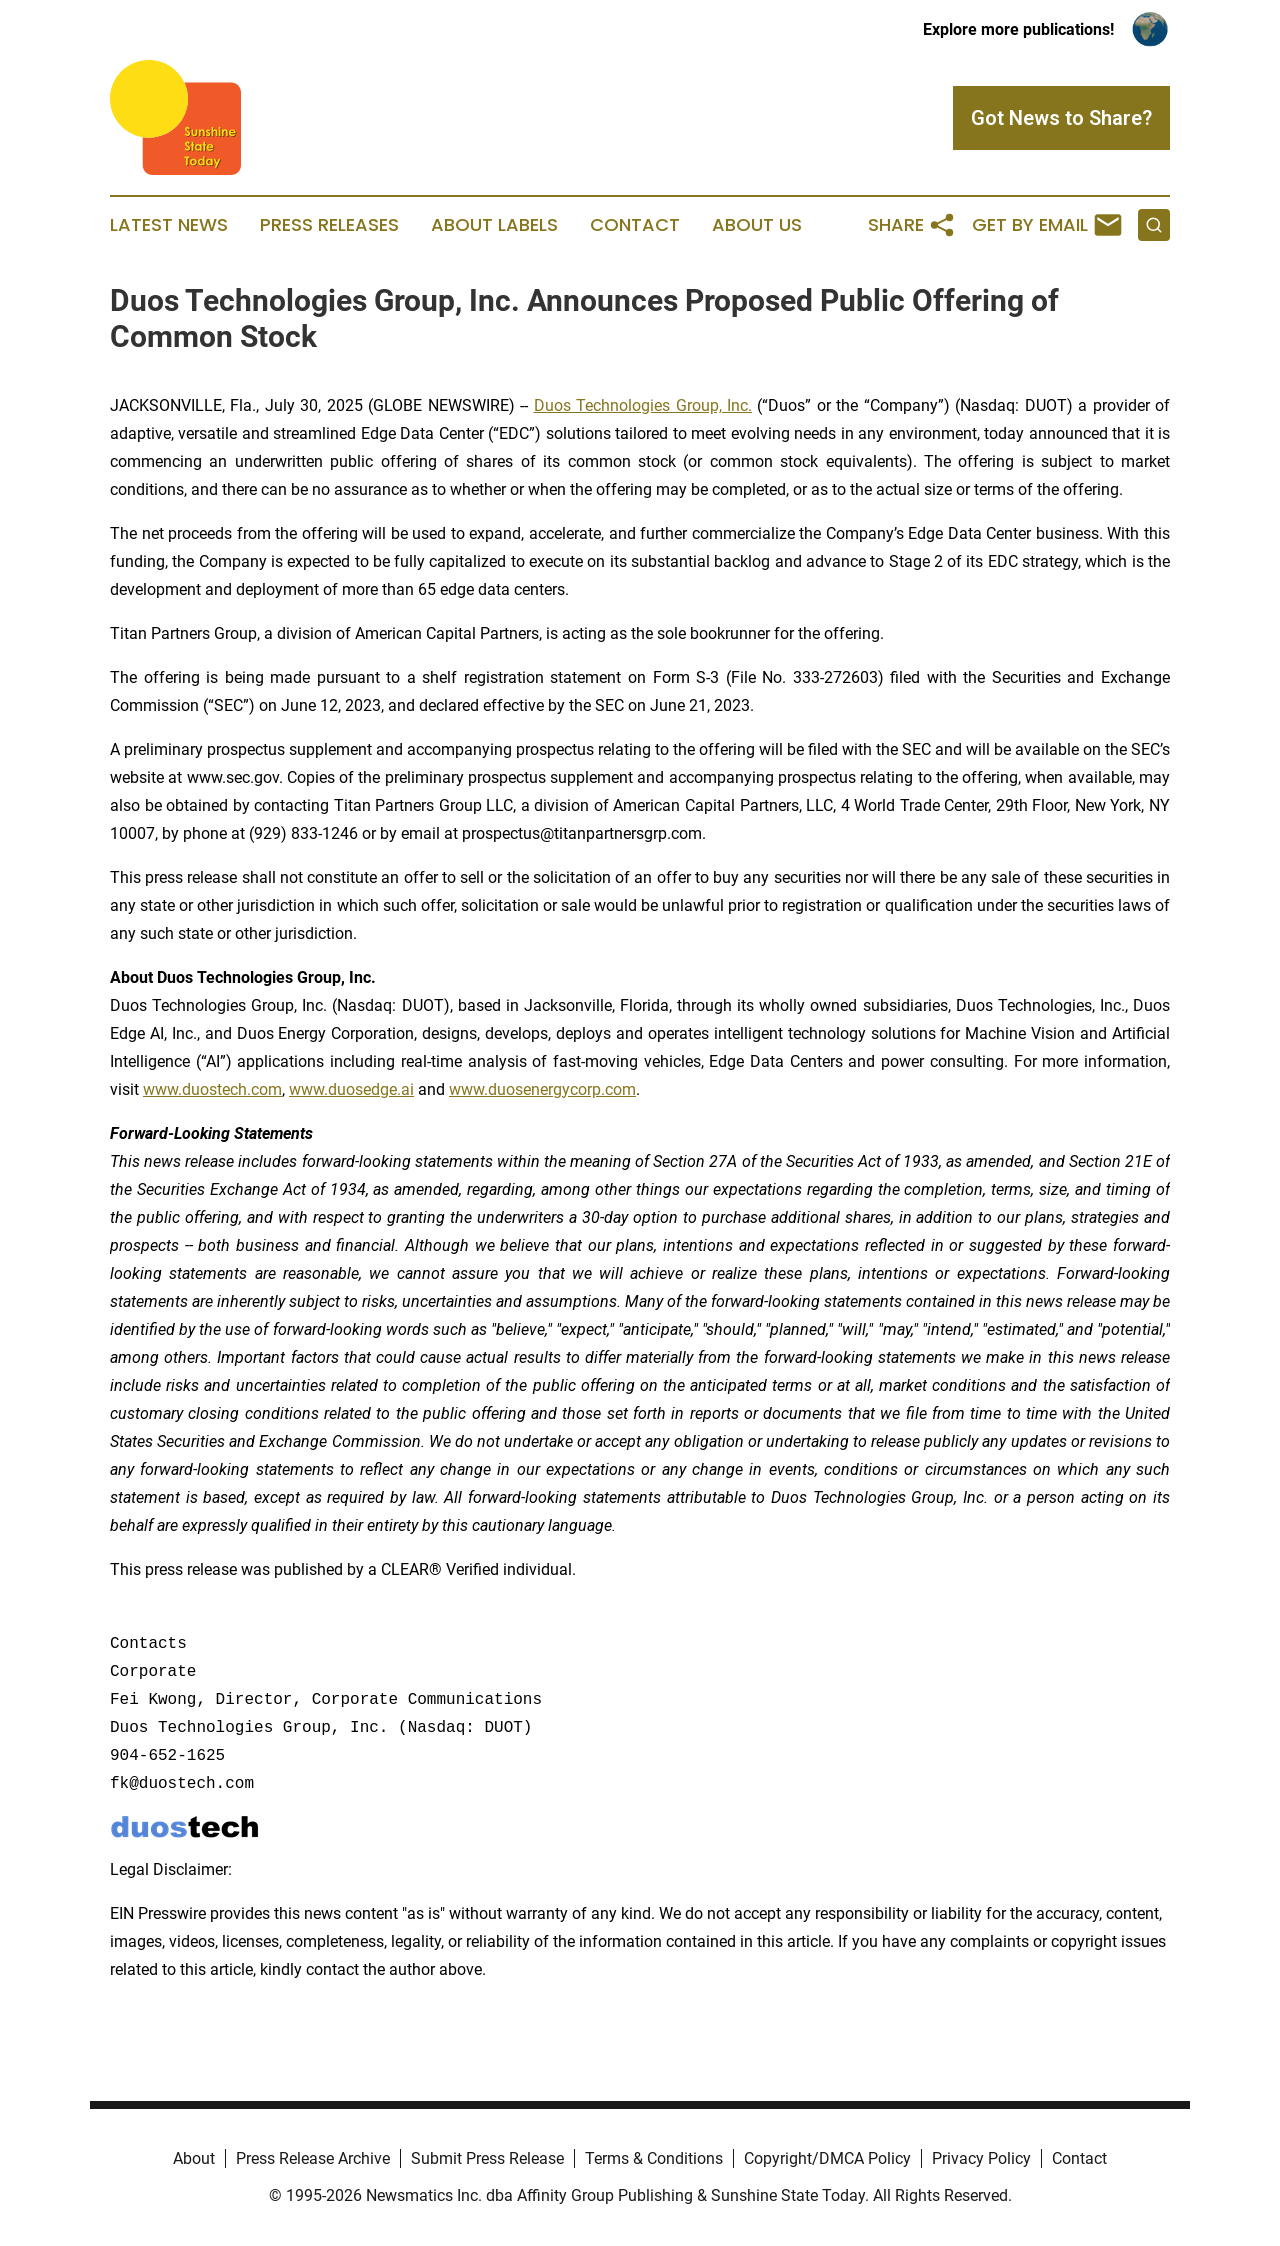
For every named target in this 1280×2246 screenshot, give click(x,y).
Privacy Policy (981, 2158)
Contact (635, 225)
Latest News (169, 225)
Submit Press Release (487, 2158)
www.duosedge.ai (351, 1089)
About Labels (494, 225)
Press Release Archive (313, 2158)
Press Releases (329, 225)
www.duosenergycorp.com (542, 1089)
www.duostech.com (212, 1089)
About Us (757, 225)
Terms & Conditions (654, 2158)
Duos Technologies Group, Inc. (643, 405)
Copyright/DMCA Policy (827, 2158)
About (194, 2158)
